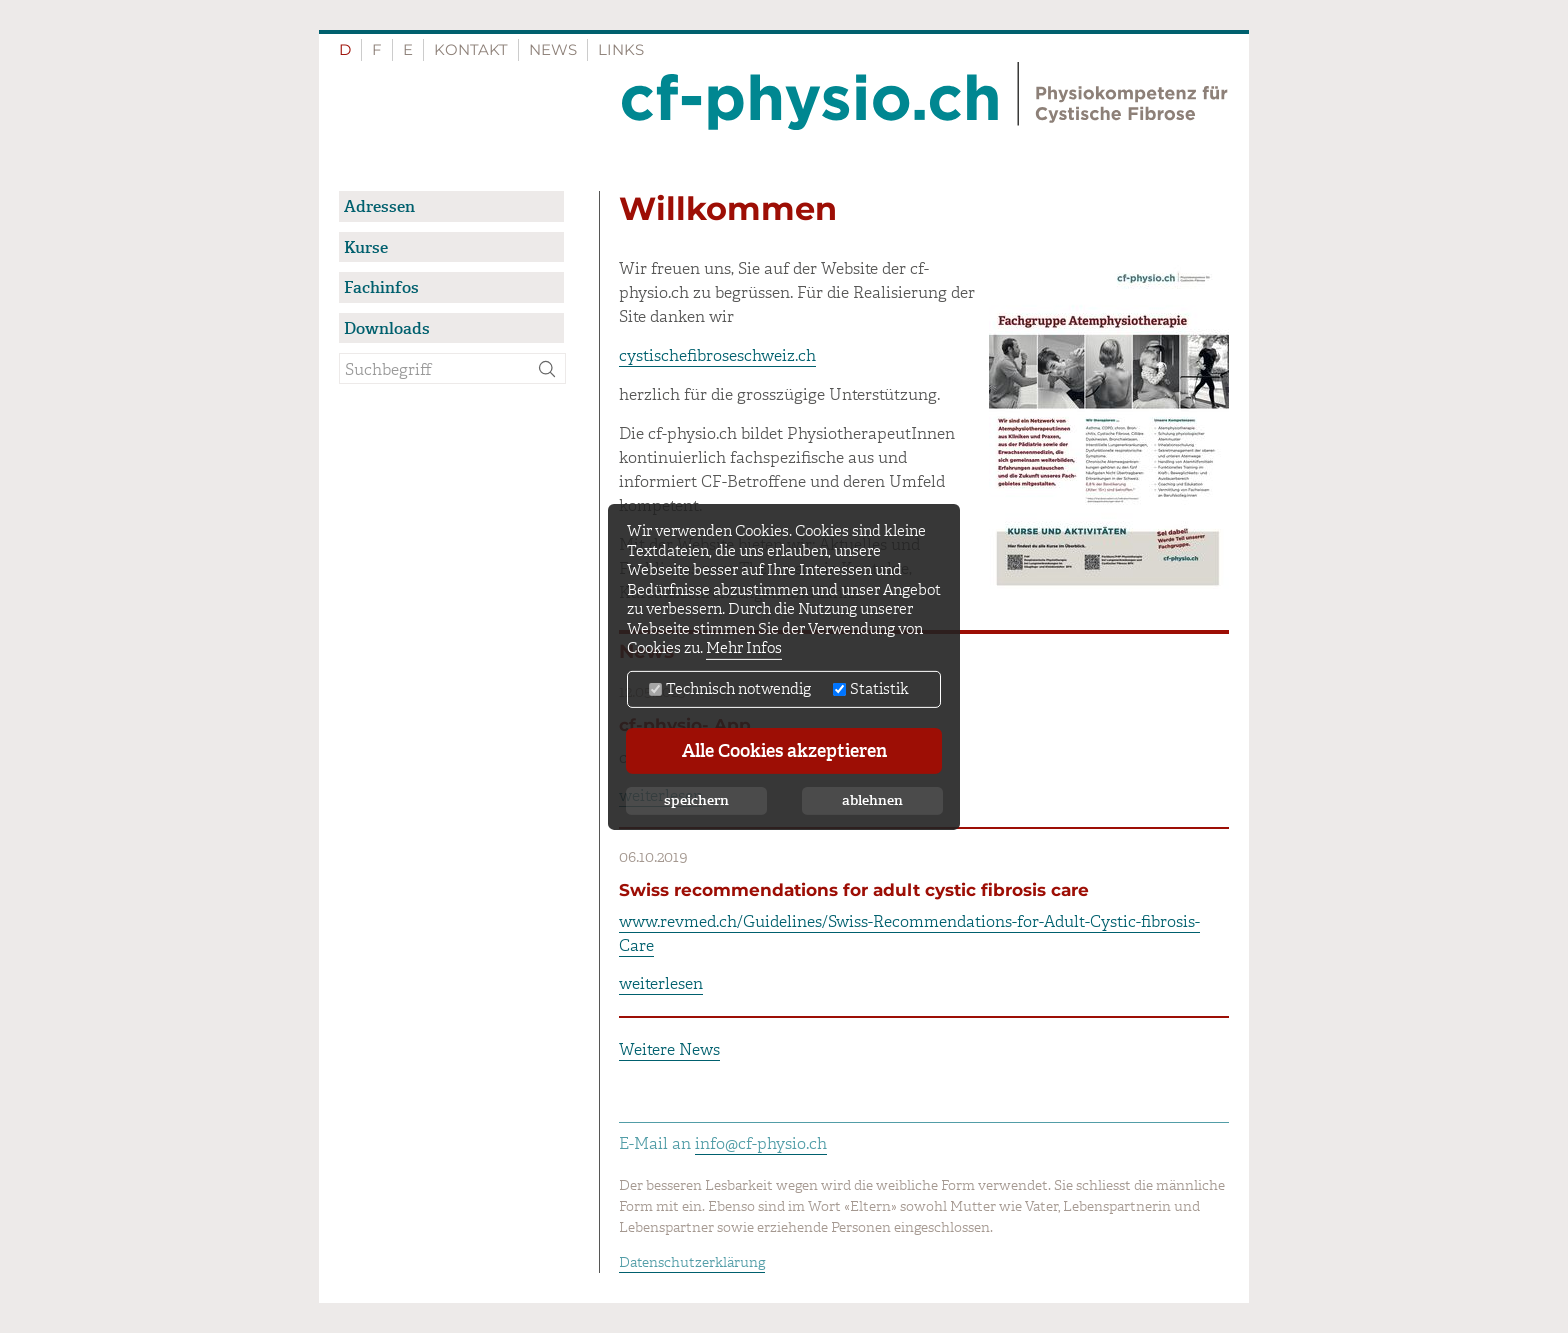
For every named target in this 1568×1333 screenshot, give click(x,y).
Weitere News (669, 1049)
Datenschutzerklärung (692, 1262)
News (553, 49)
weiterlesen (661, 983)
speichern (696, 800)
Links (621, 49)
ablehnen (872, 800)
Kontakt (471, 49)
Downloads (387, 328)
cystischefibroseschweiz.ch (717, 355)
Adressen (379, 206)
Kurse (366, 247)
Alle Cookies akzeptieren (784, 751)
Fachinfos (381, 287)
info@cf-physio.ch (761, 1143)
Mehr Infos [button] (744, 648)
